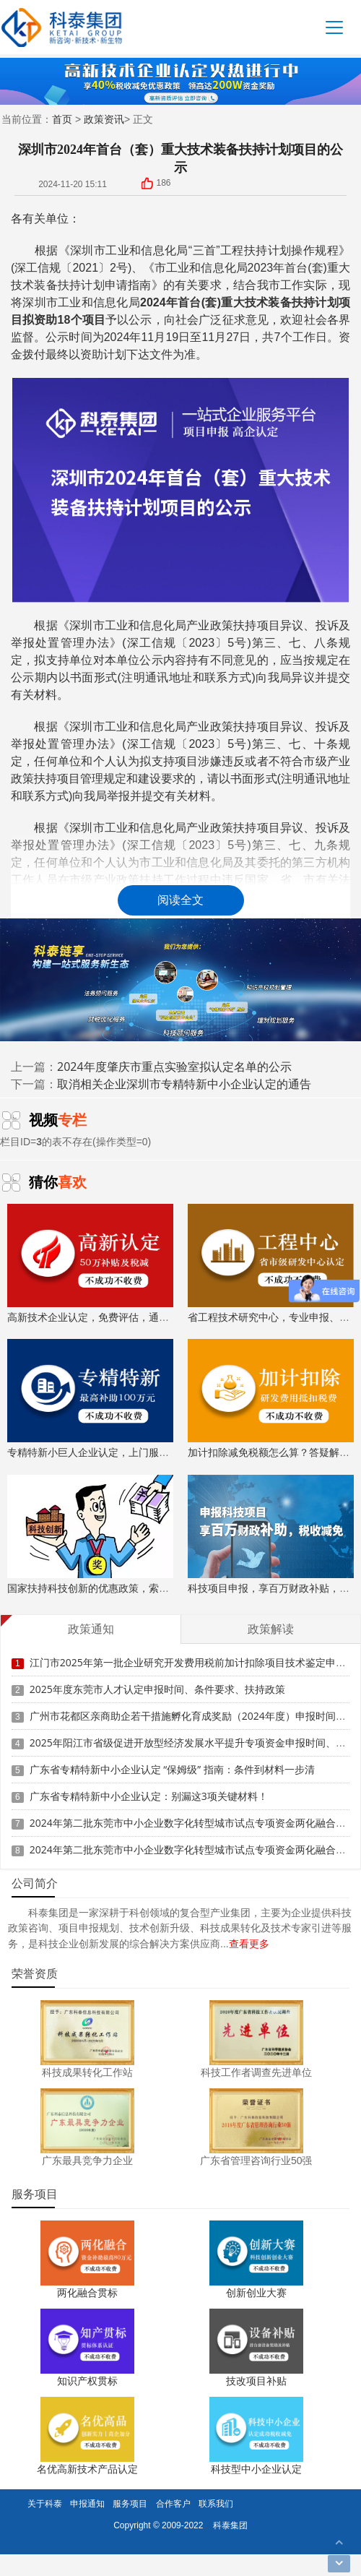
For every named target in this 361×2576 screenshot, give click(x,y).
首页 (62, 119)
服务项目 (130, 2503)
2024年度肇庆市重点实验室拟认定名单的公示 (174, 1066)
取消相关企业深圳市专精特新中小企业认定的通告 (184, 1084)
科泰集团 (230, 2525)
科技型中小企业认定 (256, 2469)
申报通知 (87, 2503)
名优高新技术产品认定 (87, 2469)
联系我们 (216, 2503)
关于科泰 (44, 2503)
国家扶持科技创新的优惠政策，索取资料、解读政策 (123, 1535)
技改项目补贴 (256, 2380)
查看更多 (249, 1943)
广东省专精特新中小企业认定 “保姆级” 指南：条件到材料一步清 (172, 1755)
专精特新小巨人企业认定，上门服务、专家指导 (113, 1399)
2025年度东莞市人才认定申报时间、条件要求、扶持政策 (157, 1674)
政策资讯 (104, 119)
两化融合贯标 (87, 2292)
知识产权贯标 (87, 2380)
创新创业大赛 (256, 2292)
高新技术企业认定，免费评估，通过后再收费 (108, 1264)
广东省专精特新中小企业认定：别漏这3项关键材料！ (149, 1781)
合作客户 (173, 2503)
